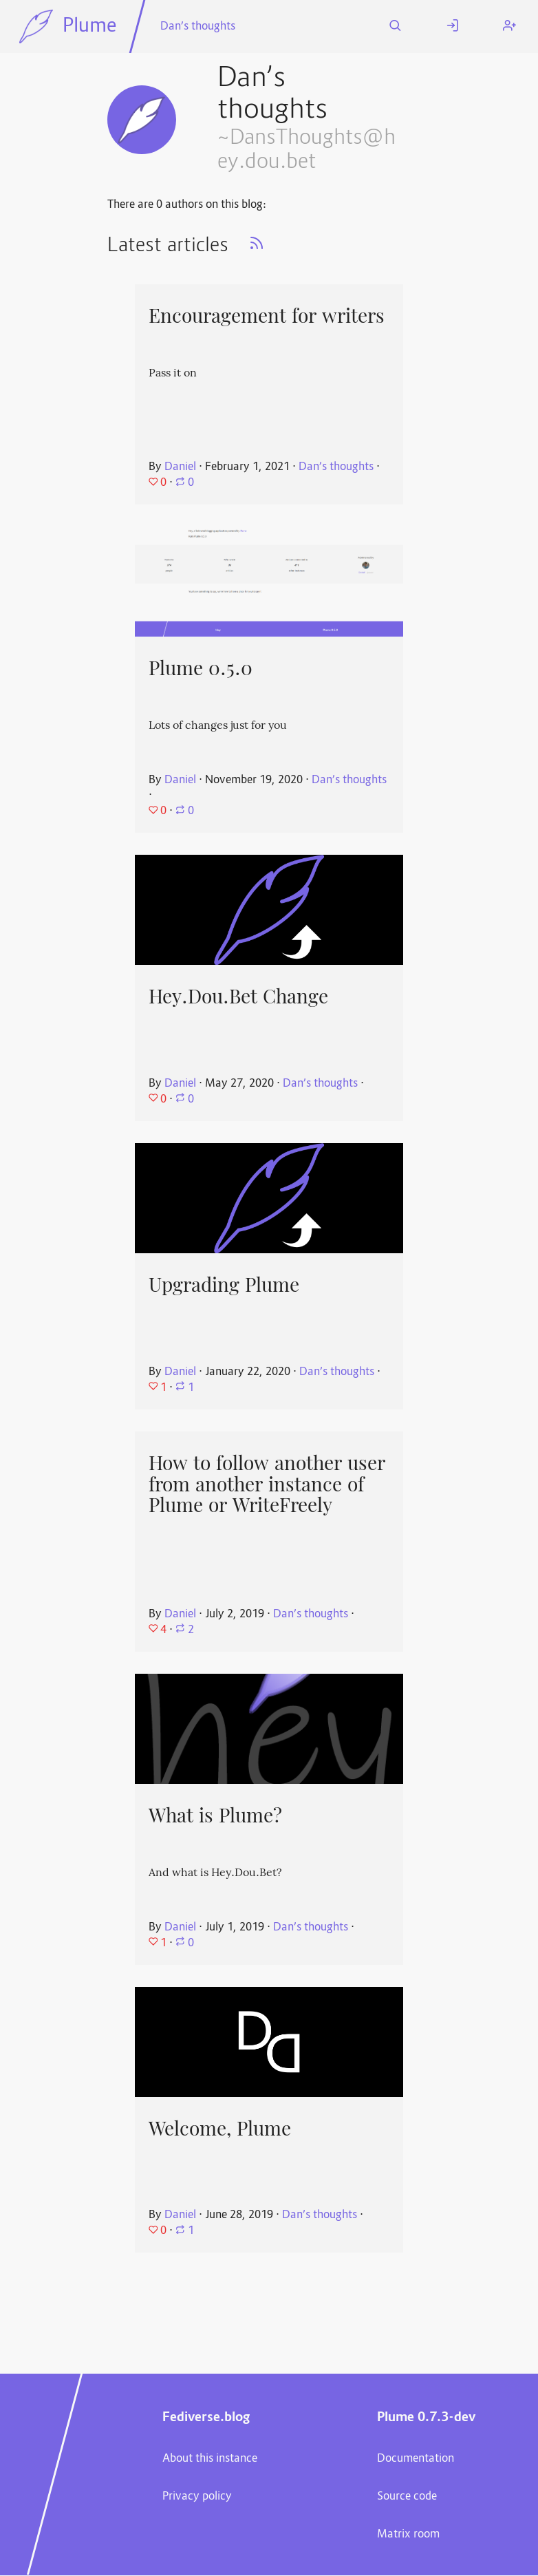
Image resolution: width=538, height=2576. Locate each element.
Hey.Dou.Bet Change (238, 996)
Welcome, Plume (220, 2129)
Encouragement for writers (267, 316)
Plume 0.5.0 (200, 668)
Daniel (180, 467)
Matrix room (408, 2534)
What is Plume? (215, 1815)
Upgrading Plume (224, 1285)
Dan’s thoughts (197, 26)
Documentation (415, 2459)
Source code (407, 2496)
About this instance (209, 2459)
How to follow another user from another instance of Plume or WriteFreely (267, 1484)
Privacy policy (197, 2496)
